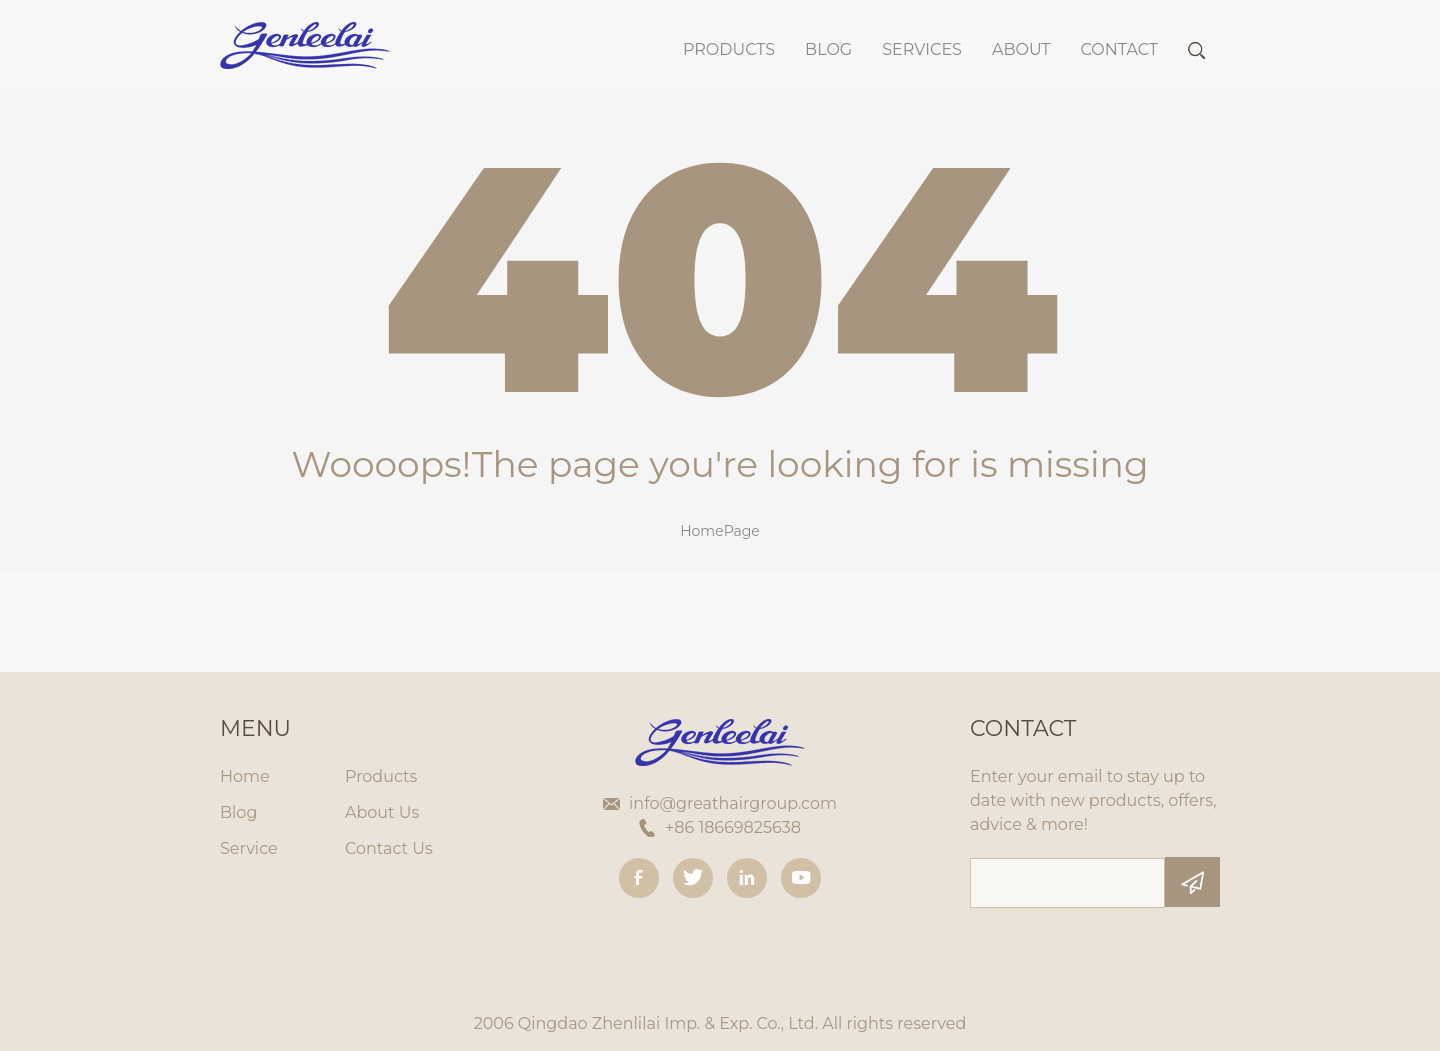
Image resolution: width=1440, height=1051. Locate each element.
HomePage (720, 531)
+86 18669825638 (733, 827)
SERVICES (922, 49)
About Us (382, 812)
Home (245, 776)
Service (249, 848)
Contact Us (389, 848)
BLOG (828, 49)
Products (729, 49)
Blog (238, 812)
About (1021, 49)
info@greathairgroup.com (733, 803)
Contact (1119, 49)
